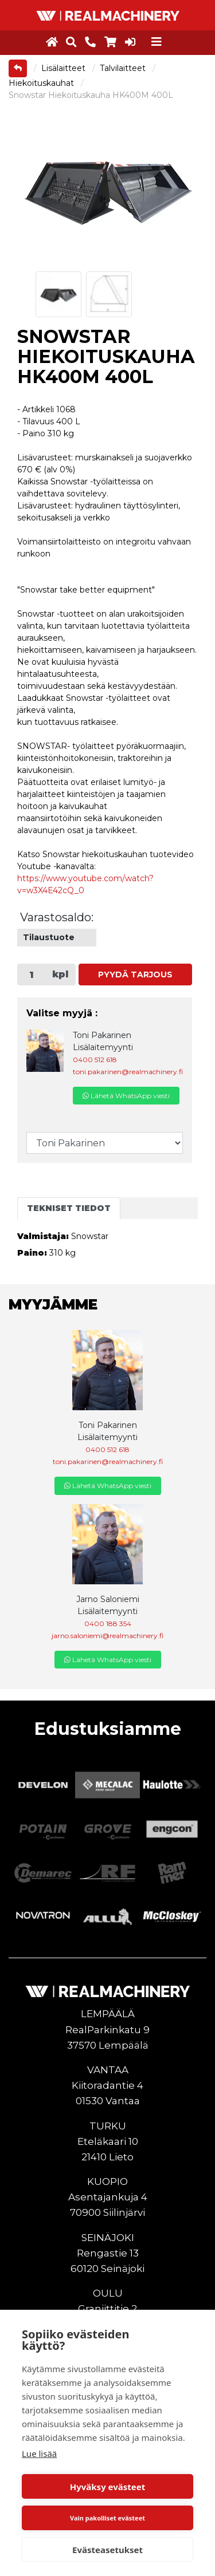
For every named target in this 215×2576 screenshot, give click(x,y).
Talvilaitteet (124, 68)
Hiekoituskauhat (42, 83)
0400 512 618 (95, 1059)
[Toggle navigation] (156, 41)
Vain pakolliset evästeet (107, 2518)
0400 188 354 (107, 1623)
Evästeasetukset (107, 2549)
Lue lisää (39, 2453)
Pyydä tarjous (135, 974)
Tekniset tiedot (69, 1208)
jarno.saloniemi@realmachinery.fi (107, 1635)
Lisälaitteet (64, 68)
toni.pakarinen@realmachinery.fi (128, 1071)
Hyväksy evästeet (108, 2486)
